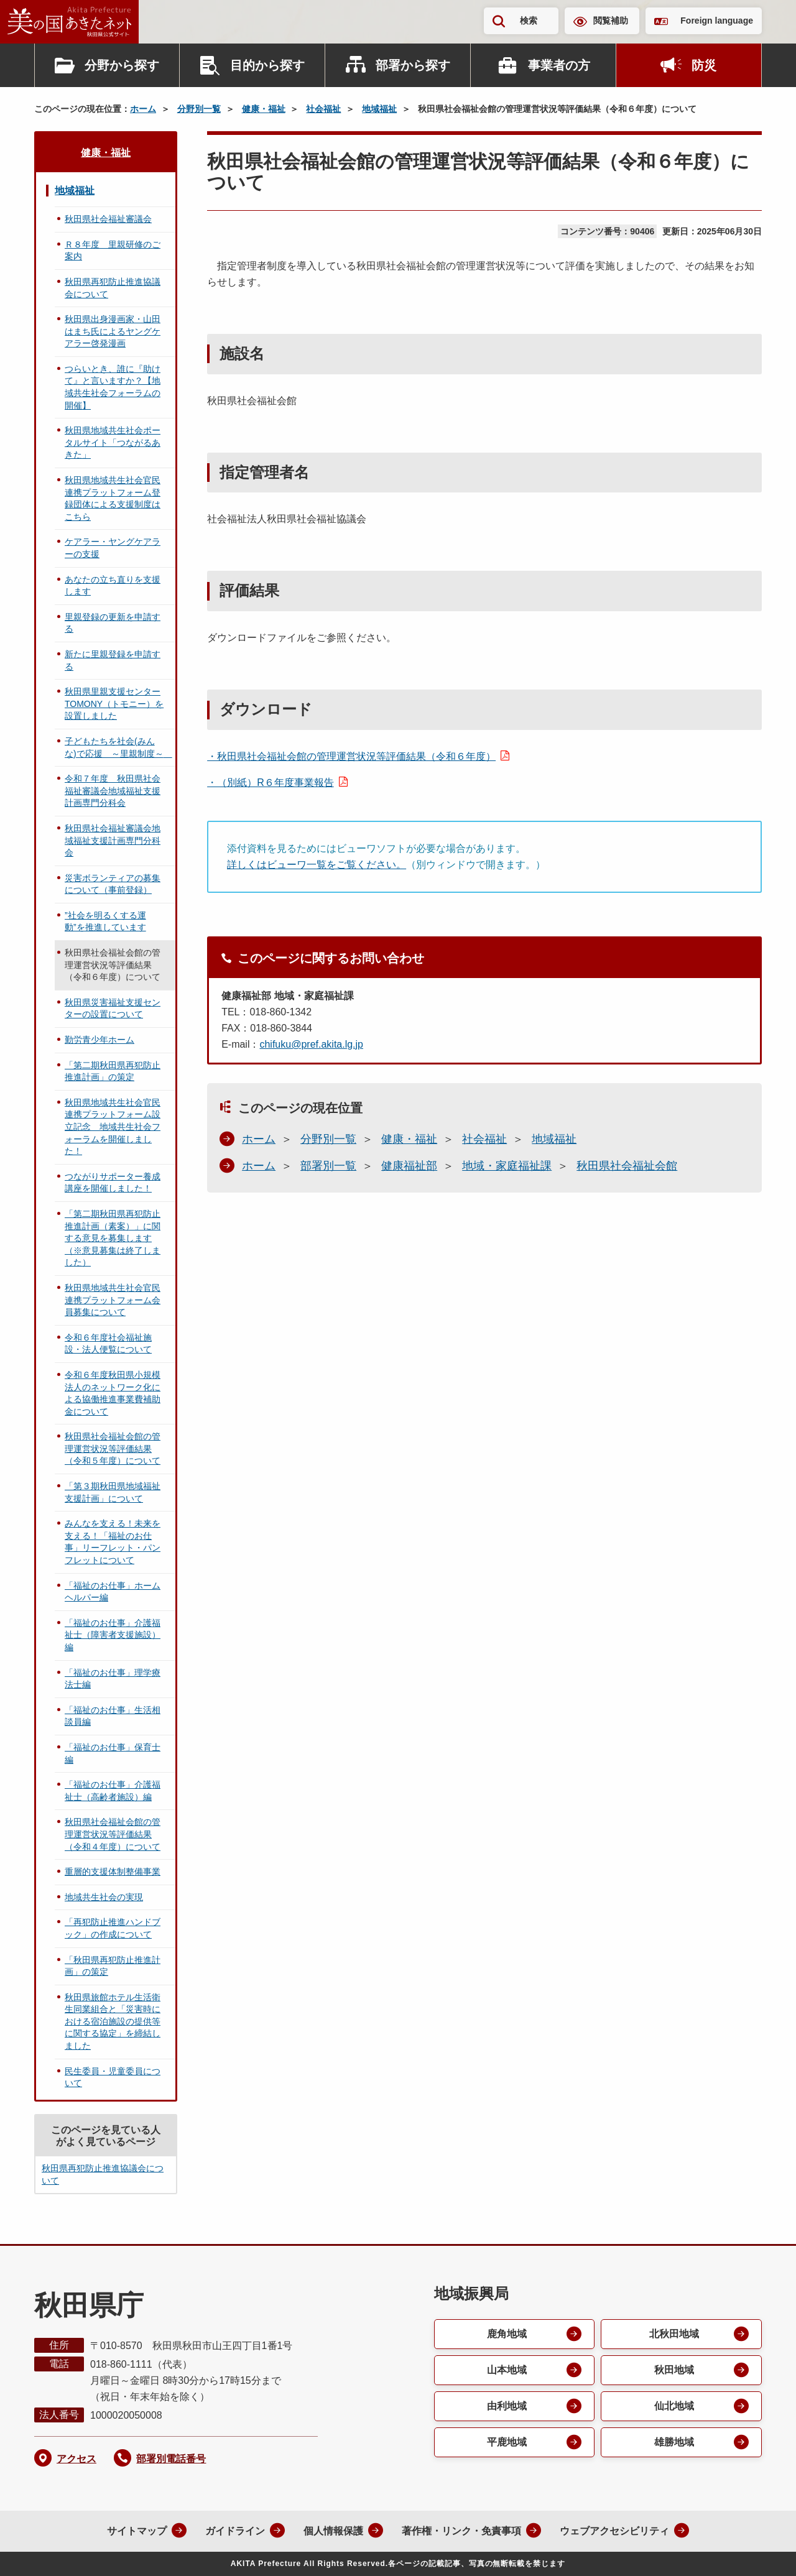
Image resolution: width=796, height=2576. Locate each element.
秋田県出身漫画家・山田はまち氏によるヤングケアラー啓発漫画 (112, 331)
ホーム (143, 109)
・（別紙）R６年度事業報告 (270, 782)
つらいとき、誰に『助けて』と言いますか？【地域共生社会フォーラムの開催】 (112, 387)
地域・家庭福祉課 (507, 1166)
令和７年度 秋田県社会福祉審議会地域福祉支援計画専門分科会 (112, 790)
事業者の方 (559, 65)
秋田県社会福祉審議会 (108, 219)
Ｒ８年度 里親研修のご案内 (112, 250)
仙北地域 (674, 2406)
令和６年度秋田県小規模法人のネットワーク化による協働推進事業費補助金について (112, 1393)
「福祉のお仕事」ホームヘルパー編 (112, 1592)
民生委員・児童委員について (112, 2077)
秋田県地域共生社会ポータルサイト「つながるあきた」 (112, 442)
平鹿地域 (507, 2442)
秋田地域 (674, 2370)
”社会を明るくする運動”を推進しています (105, 921)
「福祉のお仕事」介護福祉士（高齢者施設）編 (112, 1791)
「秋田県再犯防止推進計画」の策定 (112, 1966)
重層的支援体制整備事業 (112, 1872)
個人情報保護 (333, 2531)
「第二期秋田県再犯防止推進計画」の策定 (112, 1071)
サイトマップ (137, 2531)
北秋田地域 (674, 2334)
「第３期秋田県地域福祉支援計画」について (112, 1492)
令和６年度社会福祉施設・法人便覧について (108, 1343)
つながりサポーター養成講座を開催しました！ (112, 1182)
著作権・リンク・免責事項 (461, 2531)
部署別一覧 (328, 1166)
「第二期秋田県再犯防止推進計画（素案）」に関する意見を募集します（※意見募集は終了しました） (112, 1238)
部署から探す (413, 65)
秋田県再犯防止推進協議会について (112, 288)
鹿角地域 (507, 2334)
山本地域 (507, 2370)
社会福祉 (323, 109)
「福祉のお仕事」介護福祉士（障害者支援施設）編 (112, 1635)
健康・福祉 (263, 109)
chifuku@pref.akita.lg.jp (311, 1044)
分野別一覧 (199, 109)
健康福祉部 (409, 1166)
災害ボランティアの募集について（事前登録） (112, 884)
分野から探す (122, 65)
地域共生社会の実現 (104, 1897)
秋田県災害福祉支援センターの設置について (112, 1008)
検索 (528, 20)
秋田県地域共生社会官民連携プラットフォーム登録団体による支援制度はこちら (112, 498)
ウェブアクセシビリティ (614, 2531)
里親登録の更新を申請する (112, 623)
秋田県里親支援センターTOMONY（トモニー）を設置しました (114, 703)
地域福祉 (379, 109)
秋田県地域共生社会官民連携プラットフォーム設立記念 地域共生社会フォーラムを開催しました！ (112, 1126)
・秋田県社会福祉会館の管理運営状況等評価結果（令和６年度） (351, 756)
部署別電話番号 (171, 2459)
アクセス (76, 2459)
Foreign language (716, 20)
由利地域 (507, 2406)
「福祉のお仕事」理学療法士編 (112, 1679)
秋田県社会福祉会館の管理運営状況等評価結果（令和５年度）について (112, 1448)
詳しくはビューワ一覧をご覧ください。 (316, 864)
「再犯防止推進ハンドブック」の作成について (112, 1928)
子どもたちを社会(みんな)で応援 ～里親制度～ (118, 747)
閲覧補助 (610, 20)
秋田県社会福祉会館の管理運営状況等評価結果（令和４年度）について (112, 1834)
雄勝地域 (674, 2442)
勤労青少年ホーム (99, 1040)
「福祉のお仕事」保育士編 (112, 1753)
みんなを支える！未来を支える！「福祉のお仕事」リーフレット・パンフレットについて (112, 1541)
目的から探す (267, 65)
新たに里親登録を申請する (112, 660)
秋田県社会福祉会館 (626, 1166)
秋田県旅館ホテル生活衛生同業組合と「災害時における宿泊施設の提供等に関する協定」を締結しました (112, 2021)
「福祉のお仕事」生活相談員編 (112, 1716)
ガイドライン (235, 2531)
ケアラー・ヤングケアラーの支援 (112, 548)
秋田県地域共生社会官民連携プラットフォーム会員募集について (112, 1300)
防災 (704, 65)
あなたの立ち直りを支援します (112, 586)
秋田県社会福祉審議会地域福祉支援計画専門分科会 (112, 840)
